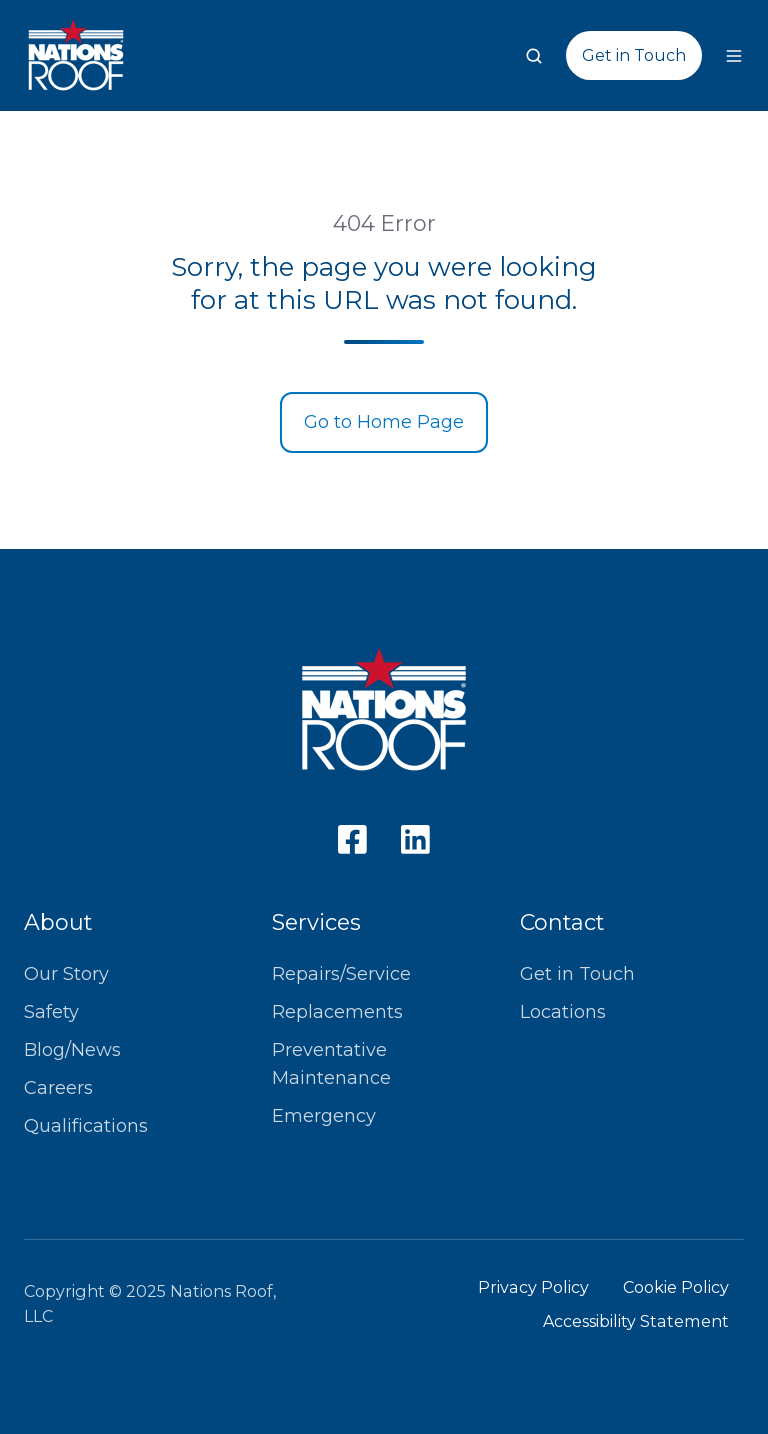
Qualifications (86, 1126)
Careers (58, 1088)
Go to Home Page (384, 422)
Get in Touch (634, 55)
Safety (51, 1012)
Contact (562, 922)
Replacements (337, 1012)
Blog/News (72, 1050)
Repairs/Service (341, 974)
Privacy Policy (533, 1287)
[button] (534, 56)
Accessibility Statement (636, 1321)
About (58, 922)
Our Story (66, 974)
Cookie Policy (676, 1287)
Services (316, 922)
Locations (563, 1012)
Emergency (324, 1116)
